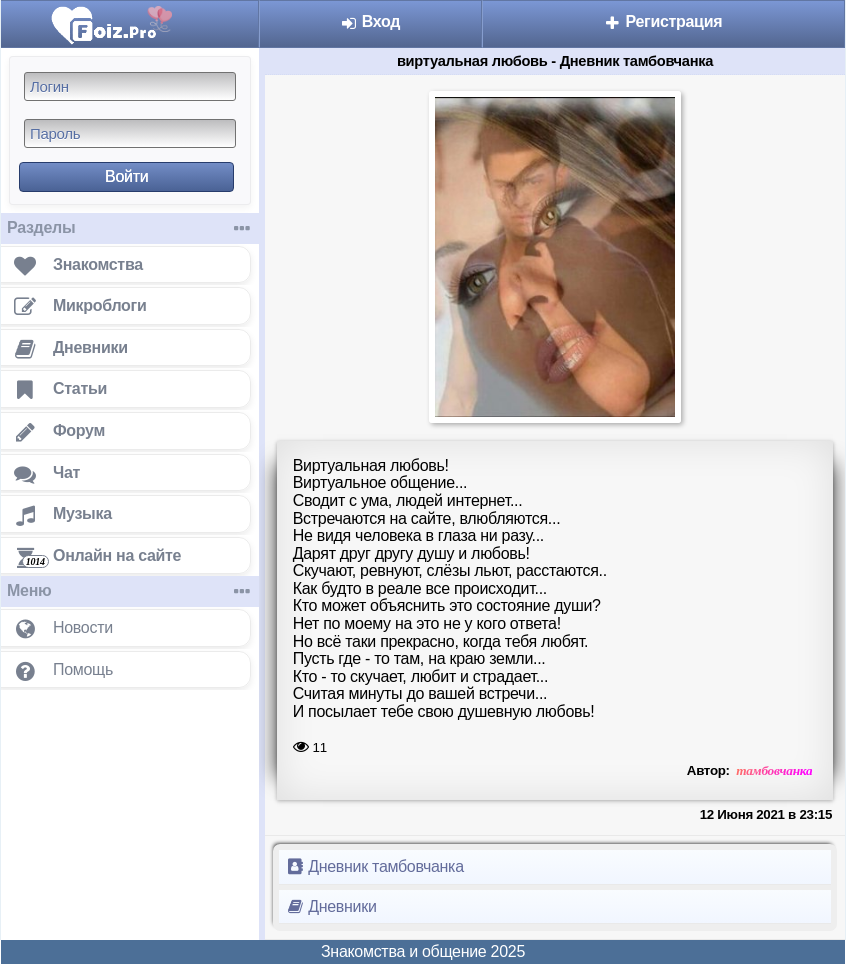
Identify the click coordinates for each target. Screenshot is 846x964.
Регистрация (663, 21)
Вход (371, 21)
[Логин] (130, 86)
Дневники (332, 906)
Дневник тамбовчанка (375, 866)
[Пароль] (130, 133)
